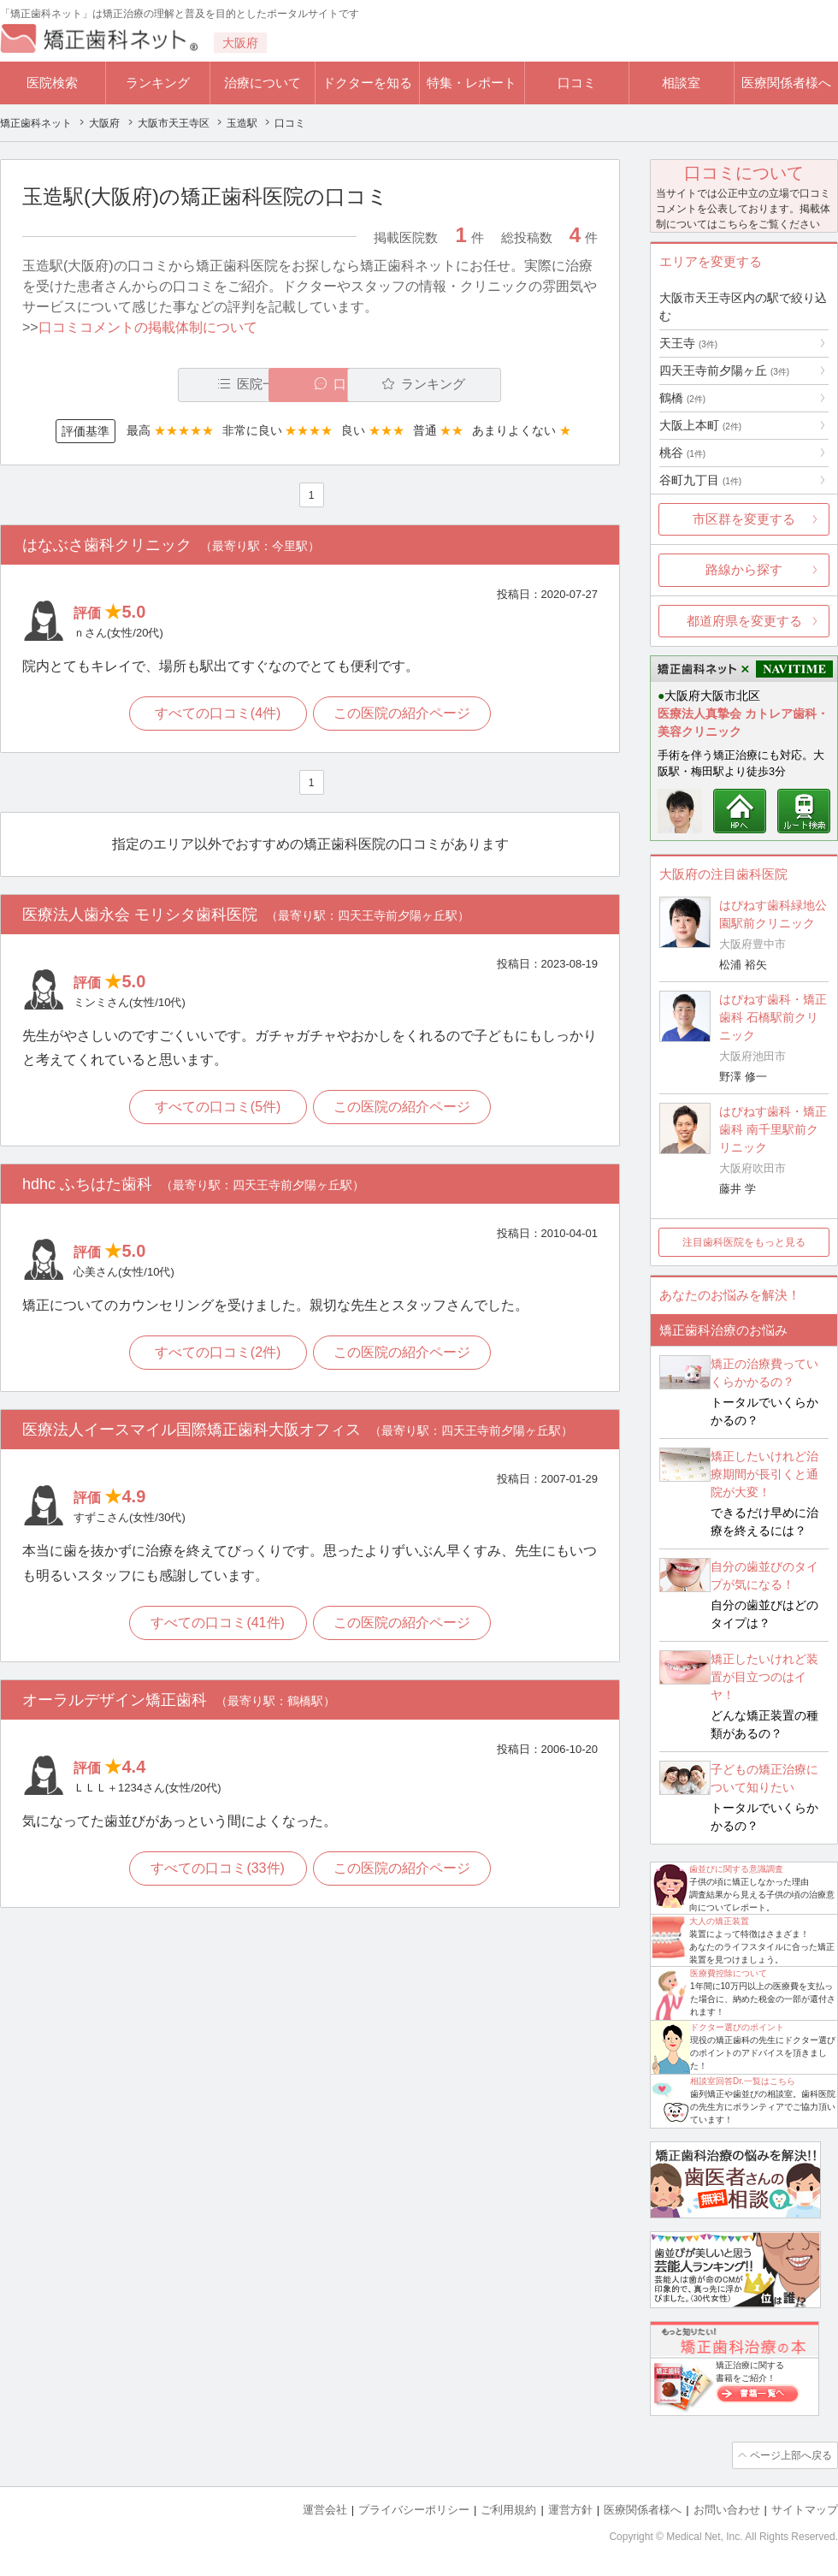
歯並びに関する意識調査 (736, 1869)
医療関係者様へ (786, 82)
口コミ (577, 82)
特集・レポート (471, 82)
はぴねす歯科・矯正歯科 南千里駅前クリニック (773, 1129)
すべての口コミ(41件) (216, 1626)
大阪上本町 (700, 425)
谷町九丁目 (700, 480)
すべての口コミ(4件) (217, 714)
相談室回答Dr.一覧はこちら (742, 2081)
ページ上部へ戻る (789, 2455)
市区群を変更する (744, 519)
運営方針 (570, 2508)
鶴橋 (682, 398)
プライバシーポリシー (413, 2508)
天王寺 (688, 343)
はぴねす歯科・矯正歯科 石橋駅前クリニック (773, 1017)
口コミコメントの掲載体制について (147, 327)
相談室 (681, 82)
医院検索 (52, 82)
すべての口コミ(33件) (216, 1872)
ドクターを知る (367, 82)
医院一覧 (140, 384)
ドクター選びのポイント (737, 2027)
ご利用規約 (508, 2508)
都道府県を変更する (744, 620)
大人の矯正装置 (719, 1921)
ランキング (158, 82)
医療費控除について (728, 1973)
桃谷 (682, 452)
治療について (262, 82)
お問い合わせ (726, 2508)
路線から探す (743, 569)
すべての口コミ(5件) (217, 1109)
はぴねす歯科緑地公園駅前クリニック (773, 914)
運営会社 (325, 2508)
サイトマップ (804, 2508)
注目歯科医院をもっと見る (744, 1242)
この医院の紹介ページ (403, 714)
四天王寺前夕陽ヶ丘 (724, 370)
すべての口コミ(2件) (217, 1355)
